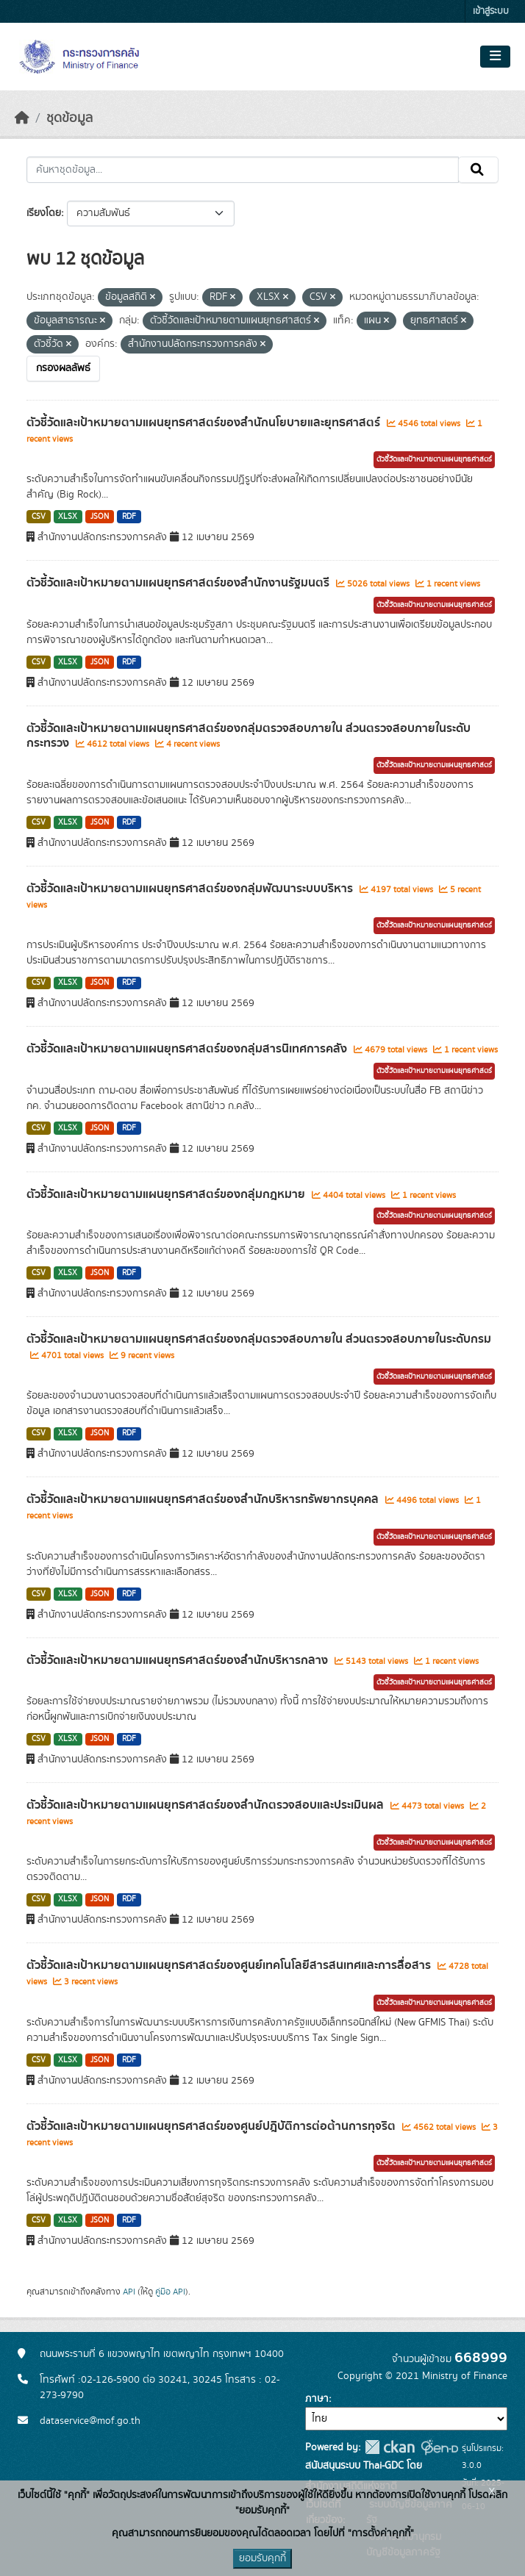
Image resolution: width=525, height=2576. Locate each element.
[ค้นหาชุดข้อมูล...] (242, 170)
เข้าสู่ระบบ (491, 11)
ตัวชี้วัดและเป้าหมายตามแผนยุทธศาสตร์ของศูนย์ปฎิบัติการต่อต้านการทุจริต (212, 2126)
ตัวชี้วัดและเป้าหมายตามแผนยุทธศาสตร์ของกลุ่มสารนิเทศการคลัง (188, 1048)
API (129, 2291)
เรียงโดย (43, 213)
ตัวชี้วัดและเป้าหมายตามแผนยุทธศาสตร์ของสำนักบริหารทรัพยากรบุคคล (204, 1499)
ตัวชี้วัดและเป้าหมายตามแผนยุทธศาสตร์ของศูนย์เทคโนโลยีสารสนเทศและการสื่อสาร (230, 1965)
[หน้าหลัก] (22, 118)
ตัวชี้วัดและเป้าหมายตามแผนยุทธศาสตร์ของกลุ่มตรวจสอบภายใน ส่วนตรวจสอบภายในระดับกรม (258, 1339)
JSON (99, 517)
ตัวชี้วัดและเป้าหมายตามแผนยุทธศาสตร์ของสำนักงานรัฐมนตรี (179, 582)
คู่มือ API (170, 2291)
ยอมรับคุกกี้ (262, 2558)
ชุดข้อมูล (69, 118)
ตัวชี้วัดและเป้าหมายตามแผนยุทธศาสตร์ (434, 459)
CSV (39, 517)
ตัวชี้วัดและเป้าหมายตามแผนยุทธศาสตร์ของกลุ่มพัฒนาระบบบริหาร (191, 888)
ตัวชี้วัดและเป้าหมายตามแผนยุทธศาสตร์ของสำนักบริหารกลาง (178, 1660)
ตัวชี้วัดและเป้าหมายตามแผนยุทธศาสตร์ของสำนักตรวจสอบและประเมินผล (206, 1805)
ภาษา (317, 2399)
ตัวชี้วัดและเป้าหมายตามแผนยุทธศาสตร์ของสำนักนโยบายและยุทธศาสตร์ (204, 422)
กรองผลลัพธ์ (63, 368)
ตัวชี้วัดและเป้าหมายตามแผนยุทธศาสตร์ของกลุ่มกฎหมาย (167, 1194)
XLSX (67, 517)
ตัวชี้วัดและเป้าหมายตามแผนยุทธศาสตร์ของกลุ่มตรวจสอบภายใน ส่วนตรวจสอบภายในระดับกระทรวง (248, 736)
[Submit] (478, 170)
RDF (129, 517)
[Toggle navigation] (495, 57)
